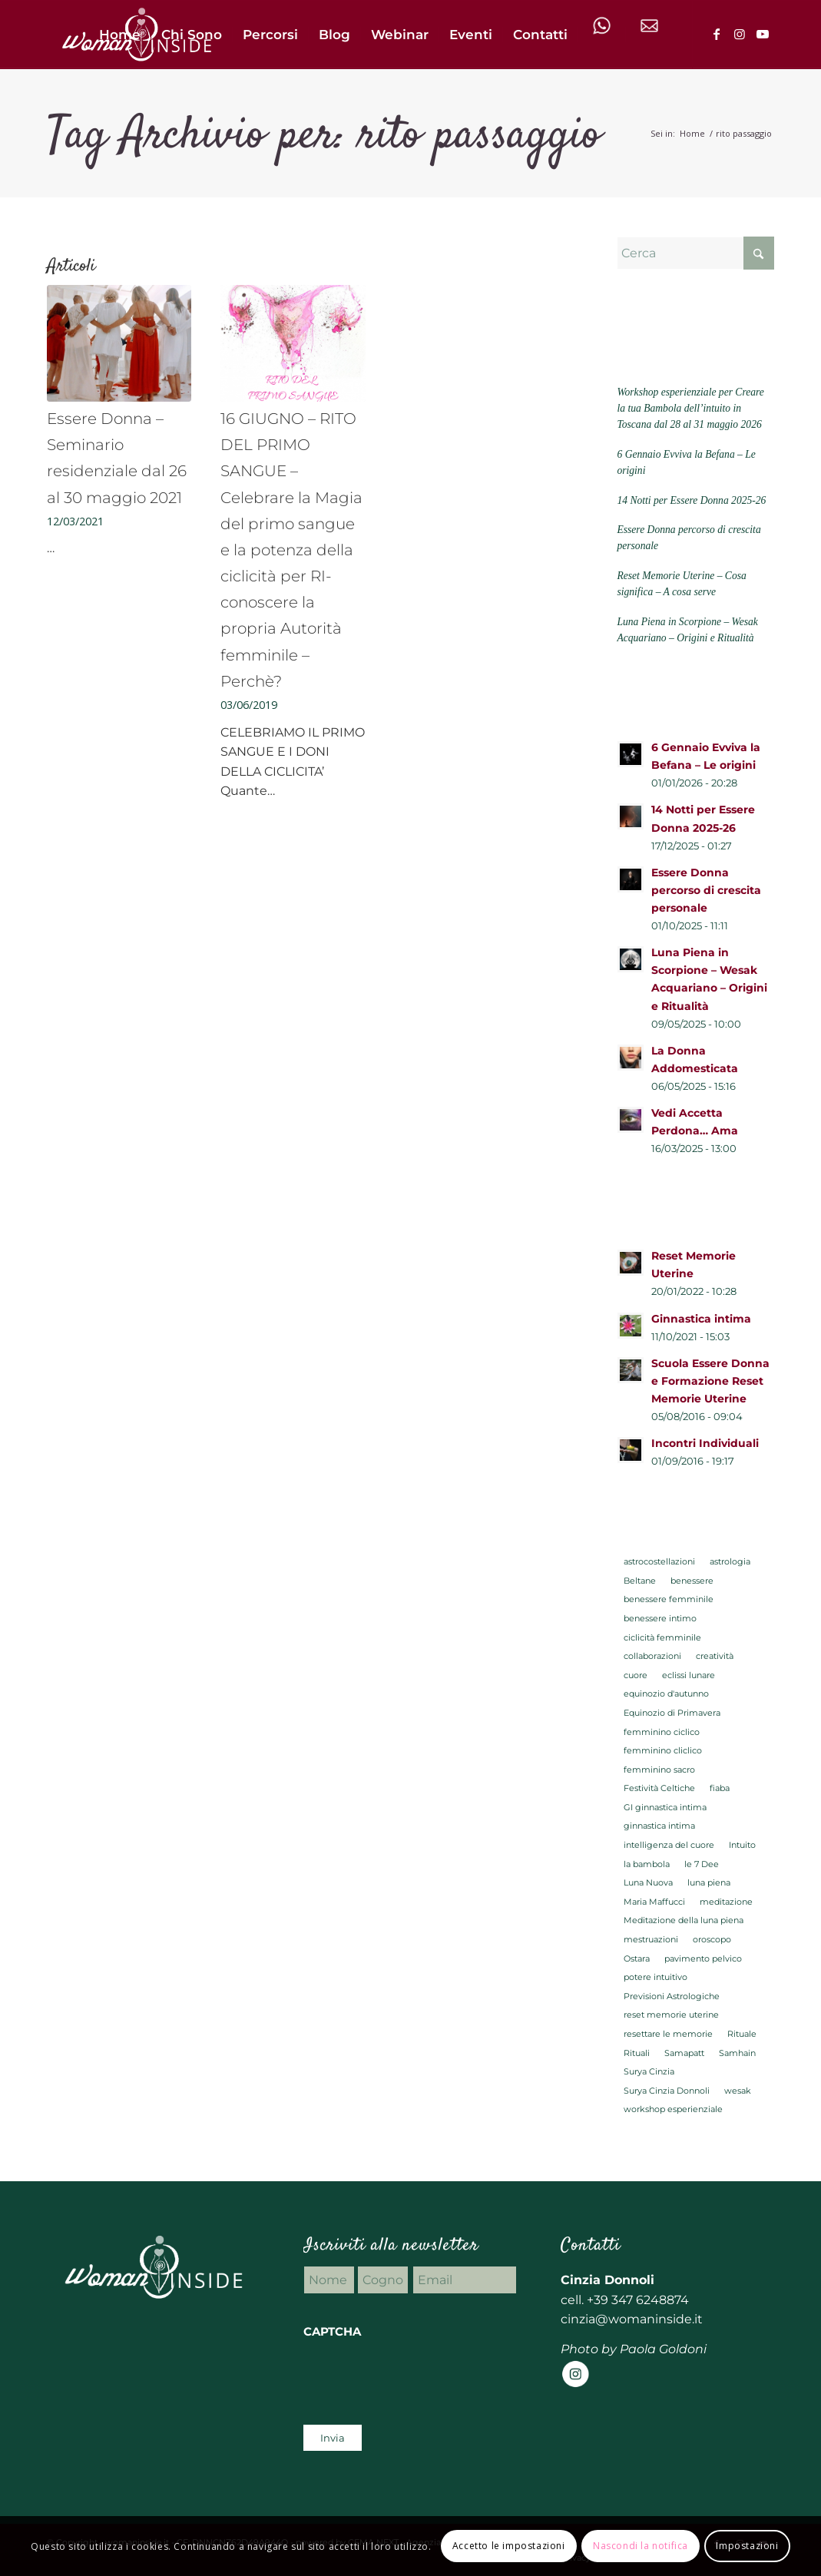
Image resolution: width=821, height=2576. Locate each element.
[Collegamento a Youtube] (762, 33)
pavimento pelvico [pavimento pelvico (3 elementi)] (703, 1958)
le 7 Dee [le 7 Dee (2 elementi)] (701, 1864)
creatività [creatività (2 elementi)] (714, 1656)
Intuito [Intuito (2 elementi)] (742, 1844)
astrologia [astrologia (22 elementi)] (730, 1561)
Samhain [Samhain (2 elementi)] (737, 2053)
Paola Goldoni (663, 2349)
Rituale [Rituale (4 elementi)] (741, 2033)
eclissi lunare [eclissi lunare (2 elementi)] (688, 1675)
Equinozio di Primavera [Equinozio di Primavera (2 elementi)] (672, 1712)
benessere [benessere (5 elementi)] (691, 1580)
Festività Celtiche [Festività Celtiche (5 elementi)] (659, 1788)
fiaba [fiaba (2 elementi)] (720, 1788)
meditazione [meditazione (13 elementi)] (726, 1901)
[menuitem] (120, 34)
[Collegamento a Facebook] (716, 33)
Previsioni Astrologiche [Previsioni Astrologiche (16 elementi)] (672, 1996)
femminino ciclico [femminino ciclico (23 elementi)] (662, 1732)
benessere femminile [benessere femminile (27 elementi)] (668, 1599)
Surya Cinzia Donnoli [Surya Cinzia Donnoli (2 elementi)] (667, 2090)
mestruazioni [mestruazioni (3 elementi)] (651, 1939)
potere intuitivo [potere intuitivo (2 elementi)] (655, 1977)
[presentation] (420, 2378)
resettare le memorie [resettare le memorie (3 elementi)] (668, 2033)
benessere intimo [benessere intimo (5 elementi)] (660, 1618)
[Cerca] (695, 253)
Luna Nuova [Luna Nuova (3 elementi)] (648, 1882)
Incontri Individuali (705, 1443)
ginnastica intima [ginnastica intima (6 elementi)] (659, 1825)
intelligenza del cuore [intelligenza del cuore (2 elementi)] (669, 1844)
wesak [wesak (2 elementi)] (737, 2090)
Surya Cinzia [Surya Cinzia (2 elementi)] (649, 2071)
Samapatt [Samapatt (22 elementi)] (684, 2053)
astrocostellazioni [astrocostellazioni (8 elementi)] (659, 1561)
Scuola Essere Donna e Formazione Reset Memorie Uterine (710, 1381)
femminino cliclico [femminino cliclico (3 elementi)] (663, 1750)
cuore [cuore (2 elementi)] (635, 1675)
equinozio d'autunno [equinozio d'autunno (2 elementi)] (666, 1693)
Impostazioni (747, 2545)
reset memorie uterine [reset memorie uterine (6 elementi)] (671, 2014)
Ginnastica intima (701, 1319)
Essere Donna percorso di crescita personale (706, 890)
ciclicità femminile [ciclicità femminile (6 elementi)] (662, 1637)
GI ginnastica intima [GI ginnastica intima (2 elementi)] (665, 1807)
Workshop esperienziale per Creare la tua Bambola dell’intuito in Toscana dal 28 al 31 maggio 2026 (690, 408)
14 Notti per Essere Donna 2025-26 (691, 500)
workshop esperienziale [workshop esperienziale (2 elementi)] (673, 2109)
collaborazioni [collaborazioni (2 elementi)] (652, 1656)
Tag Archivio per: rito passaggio (324, 136)
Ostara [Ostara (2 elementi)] (637, 1958)
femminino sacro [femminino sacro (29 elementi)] (659, 1769)
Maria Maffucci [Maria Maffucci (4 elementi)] (654, 1901)
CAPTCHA (332, 2332)
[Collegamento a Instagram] (739, 33)
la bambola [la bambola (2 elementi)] (647, 1864)
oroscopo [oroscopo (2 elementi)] (712, 1939)
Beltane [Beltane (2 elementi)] (640, 1580)
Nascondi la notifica (640, 2545)
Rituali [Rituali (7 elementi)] (637, 2053)
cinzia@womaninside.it (632, 2319)
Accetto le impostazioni (508, 2545)
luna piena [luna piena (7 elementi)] (708, 1882)
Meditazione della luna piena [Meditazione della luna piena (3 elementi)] (683, 1920)
